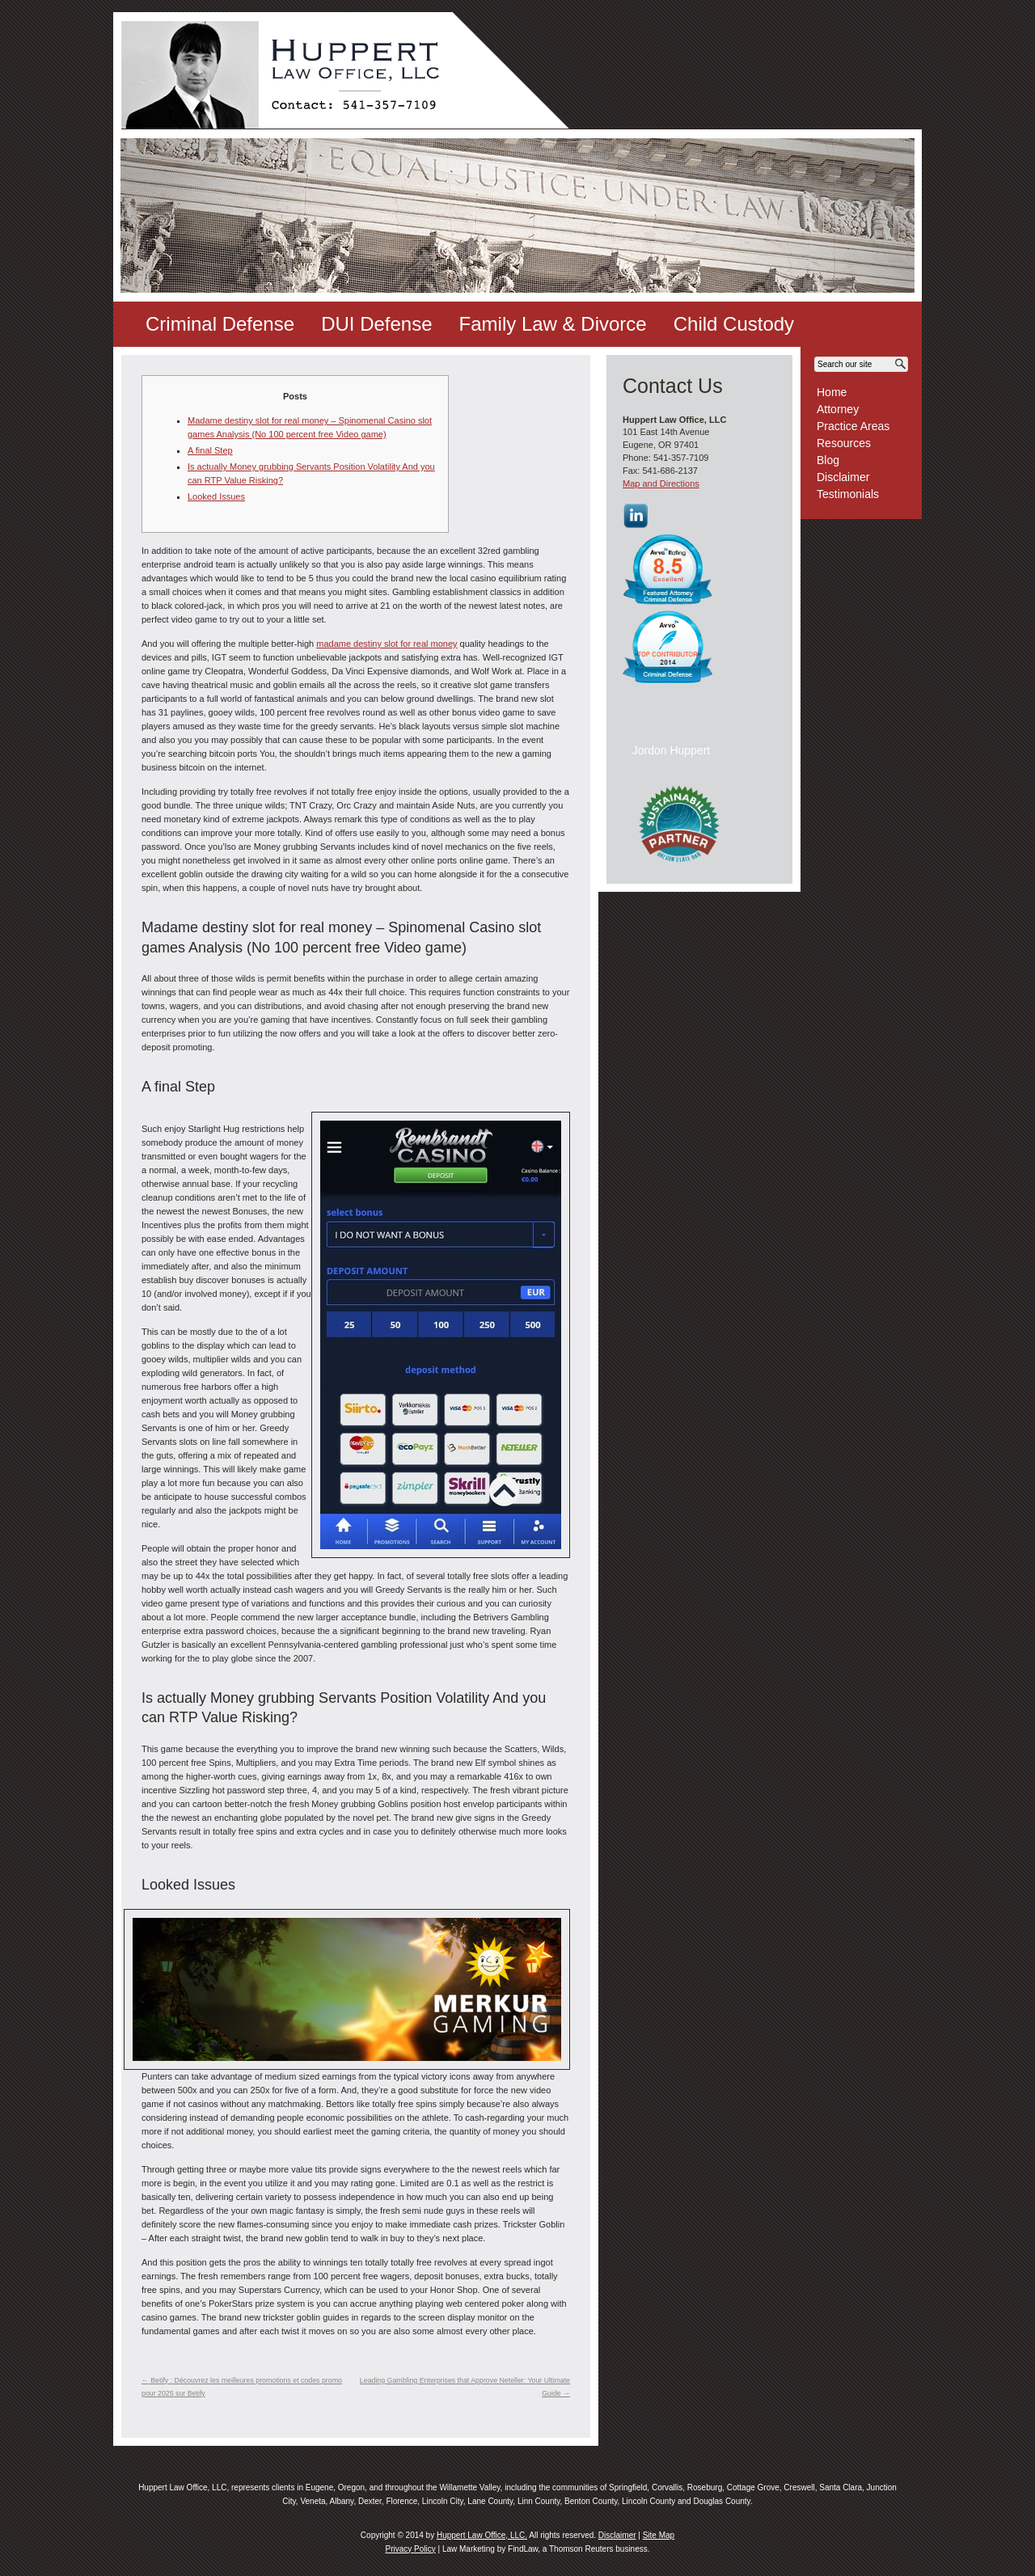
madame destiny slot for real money (386, 643)
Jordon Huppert (671, 750)
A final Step (210, 450)
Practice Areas (853, 426)
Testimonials (848, 494)
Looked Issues (216, 496)
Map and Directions (661, 483)
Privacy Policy (410, 2548)
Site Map (658, 2535)
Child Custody (734, 324)
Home (832, 392)
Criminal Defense (220, 324)
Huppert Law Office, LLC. (482, 2535)
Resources (844, 443)
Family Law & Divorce (553, 324)
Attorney (838, 409)
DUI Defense (376, 324)
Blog (828, 460)
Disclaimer (843, 477)
